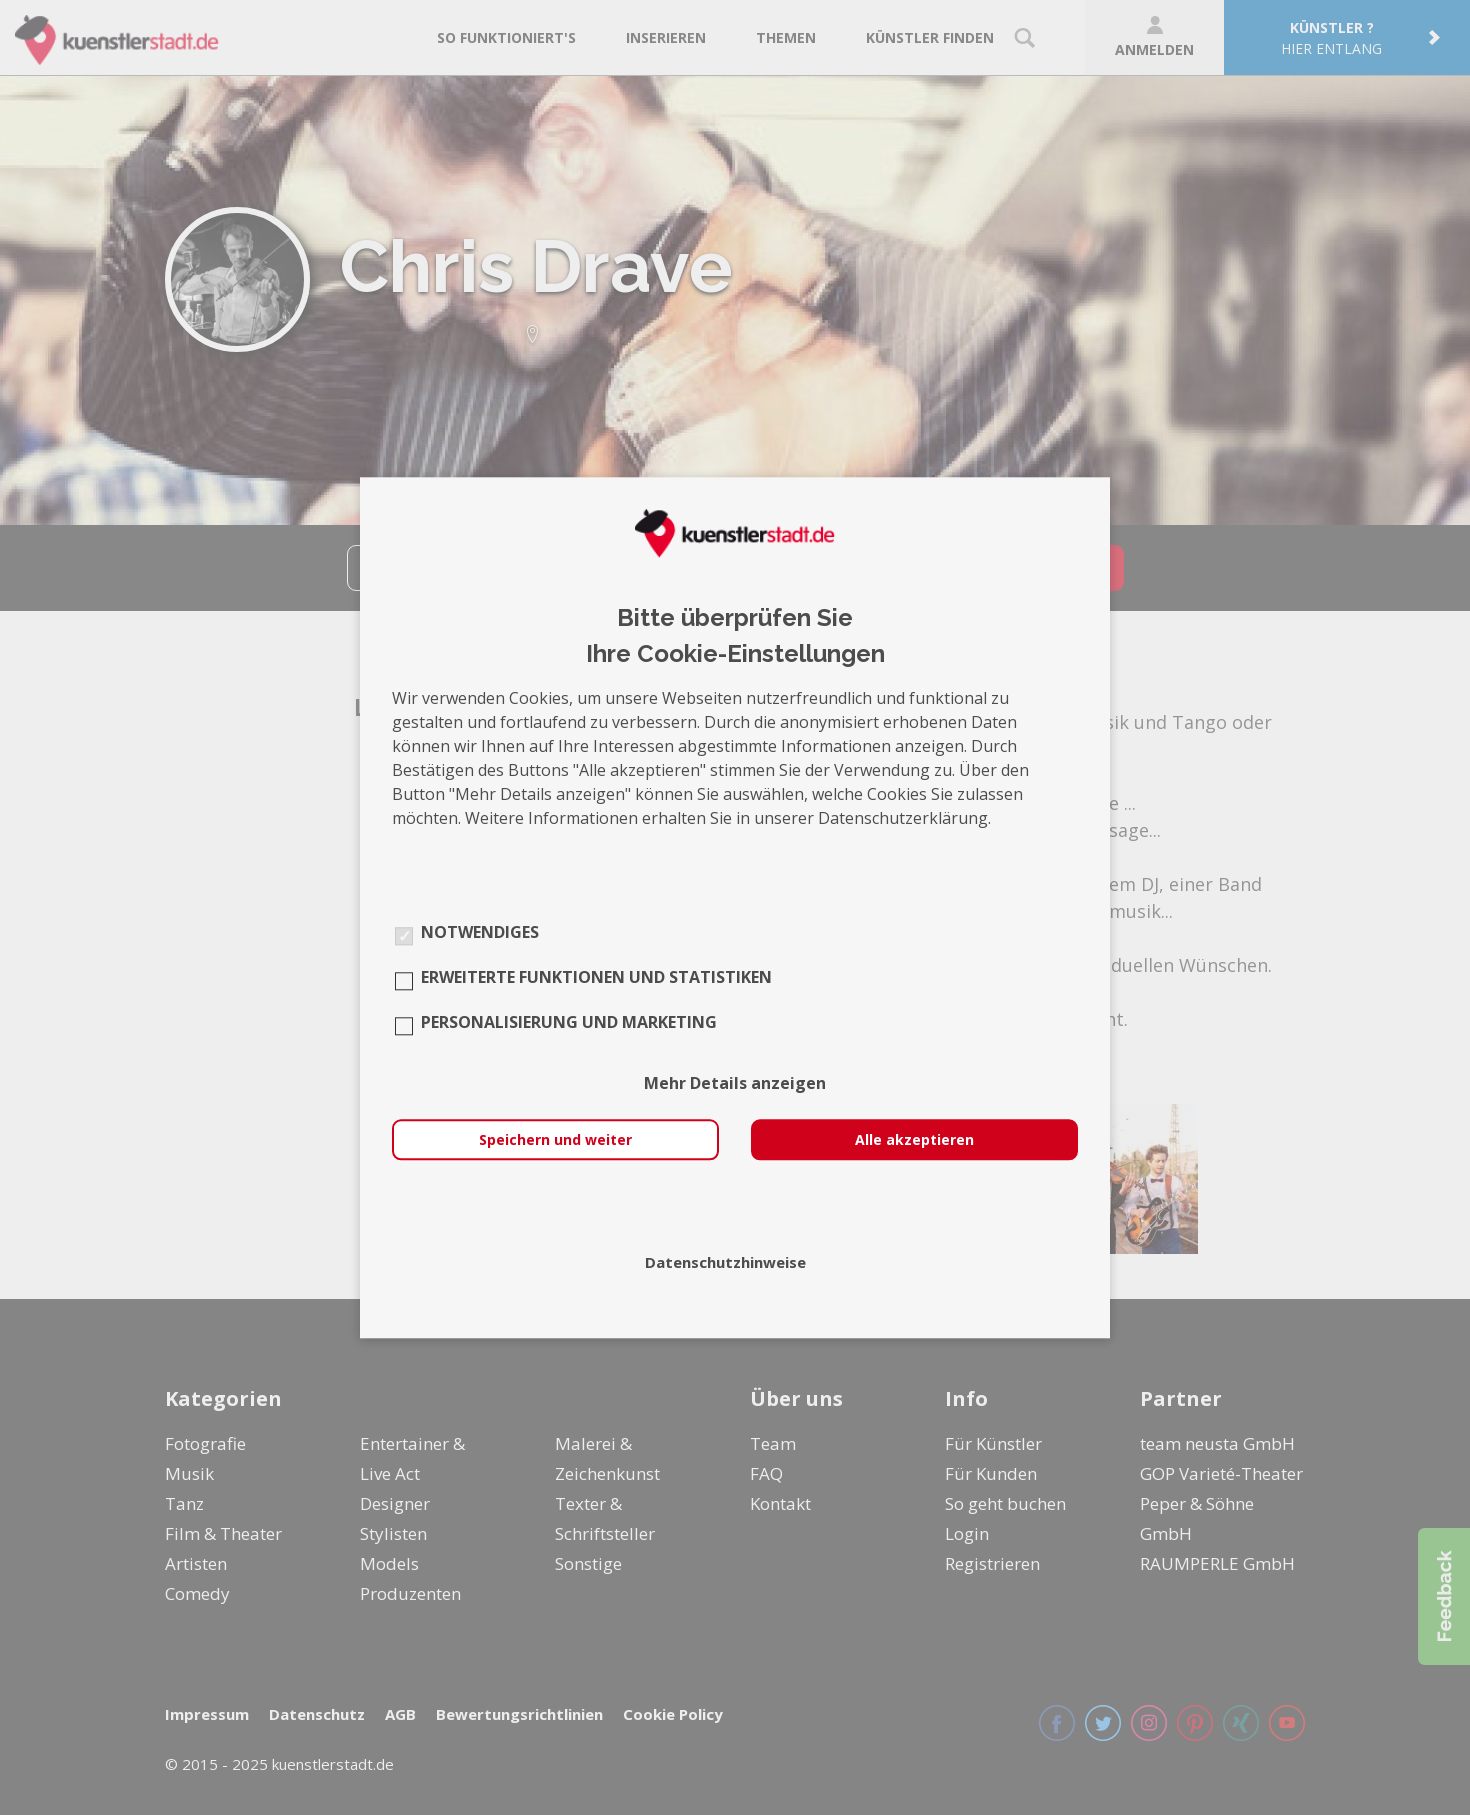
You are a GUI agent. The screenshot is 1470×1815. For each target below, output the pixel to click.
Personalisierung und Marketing (569, 1022)
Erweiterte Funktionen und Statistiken (596, 977)
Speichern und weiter (555, 1139)
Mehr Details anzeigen (735, 1083)
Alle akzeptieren (914, 1139)
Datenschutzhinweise (725, 1262)
